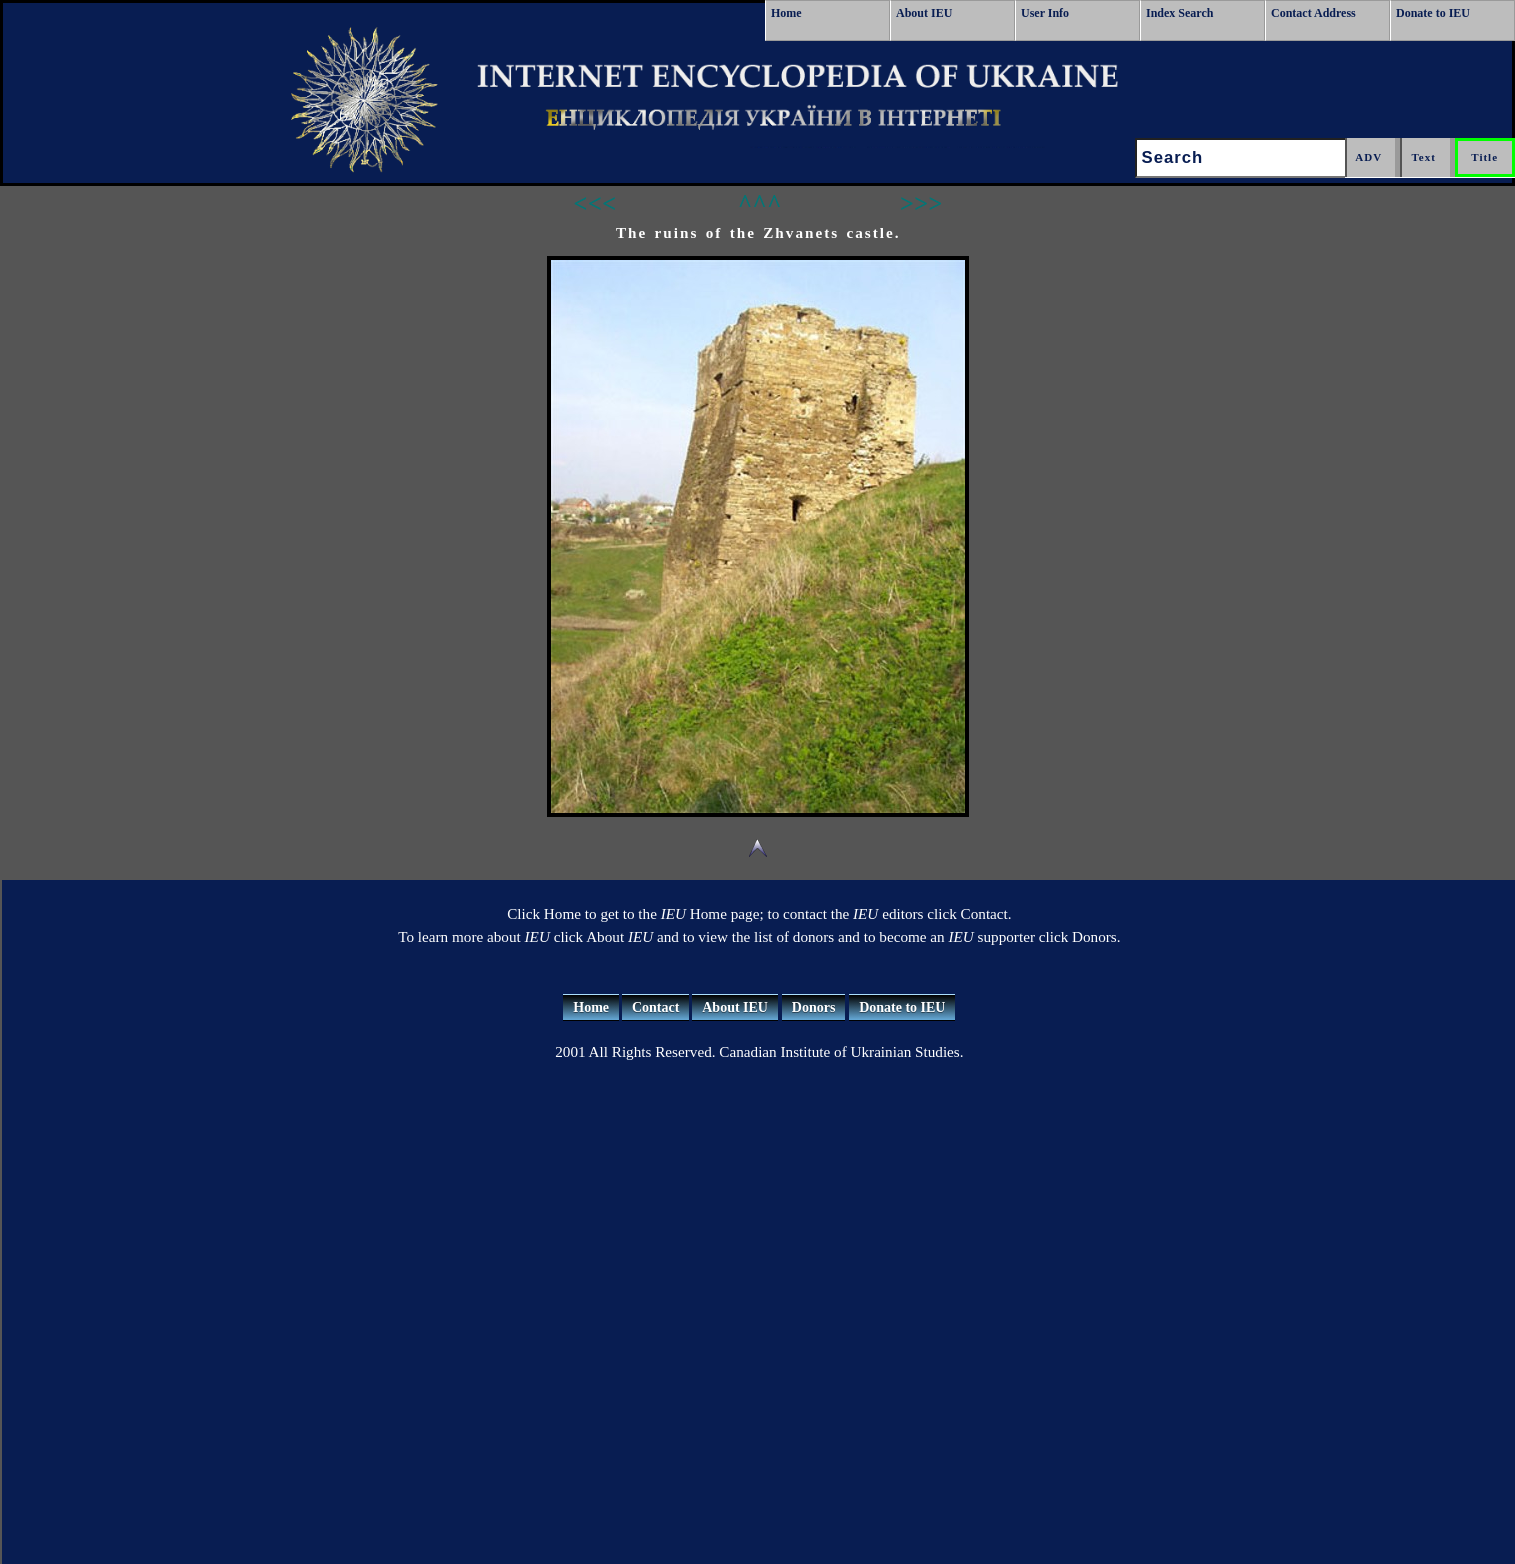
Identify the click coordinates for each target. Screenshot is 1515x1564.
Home (786, 13)
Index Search (1179, 13)
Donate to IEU (1433, 13)
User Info (1045, 13)
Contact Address (1313, 13)
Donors (814, 1007)
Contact (655, 1007)
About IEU (924, 13)
